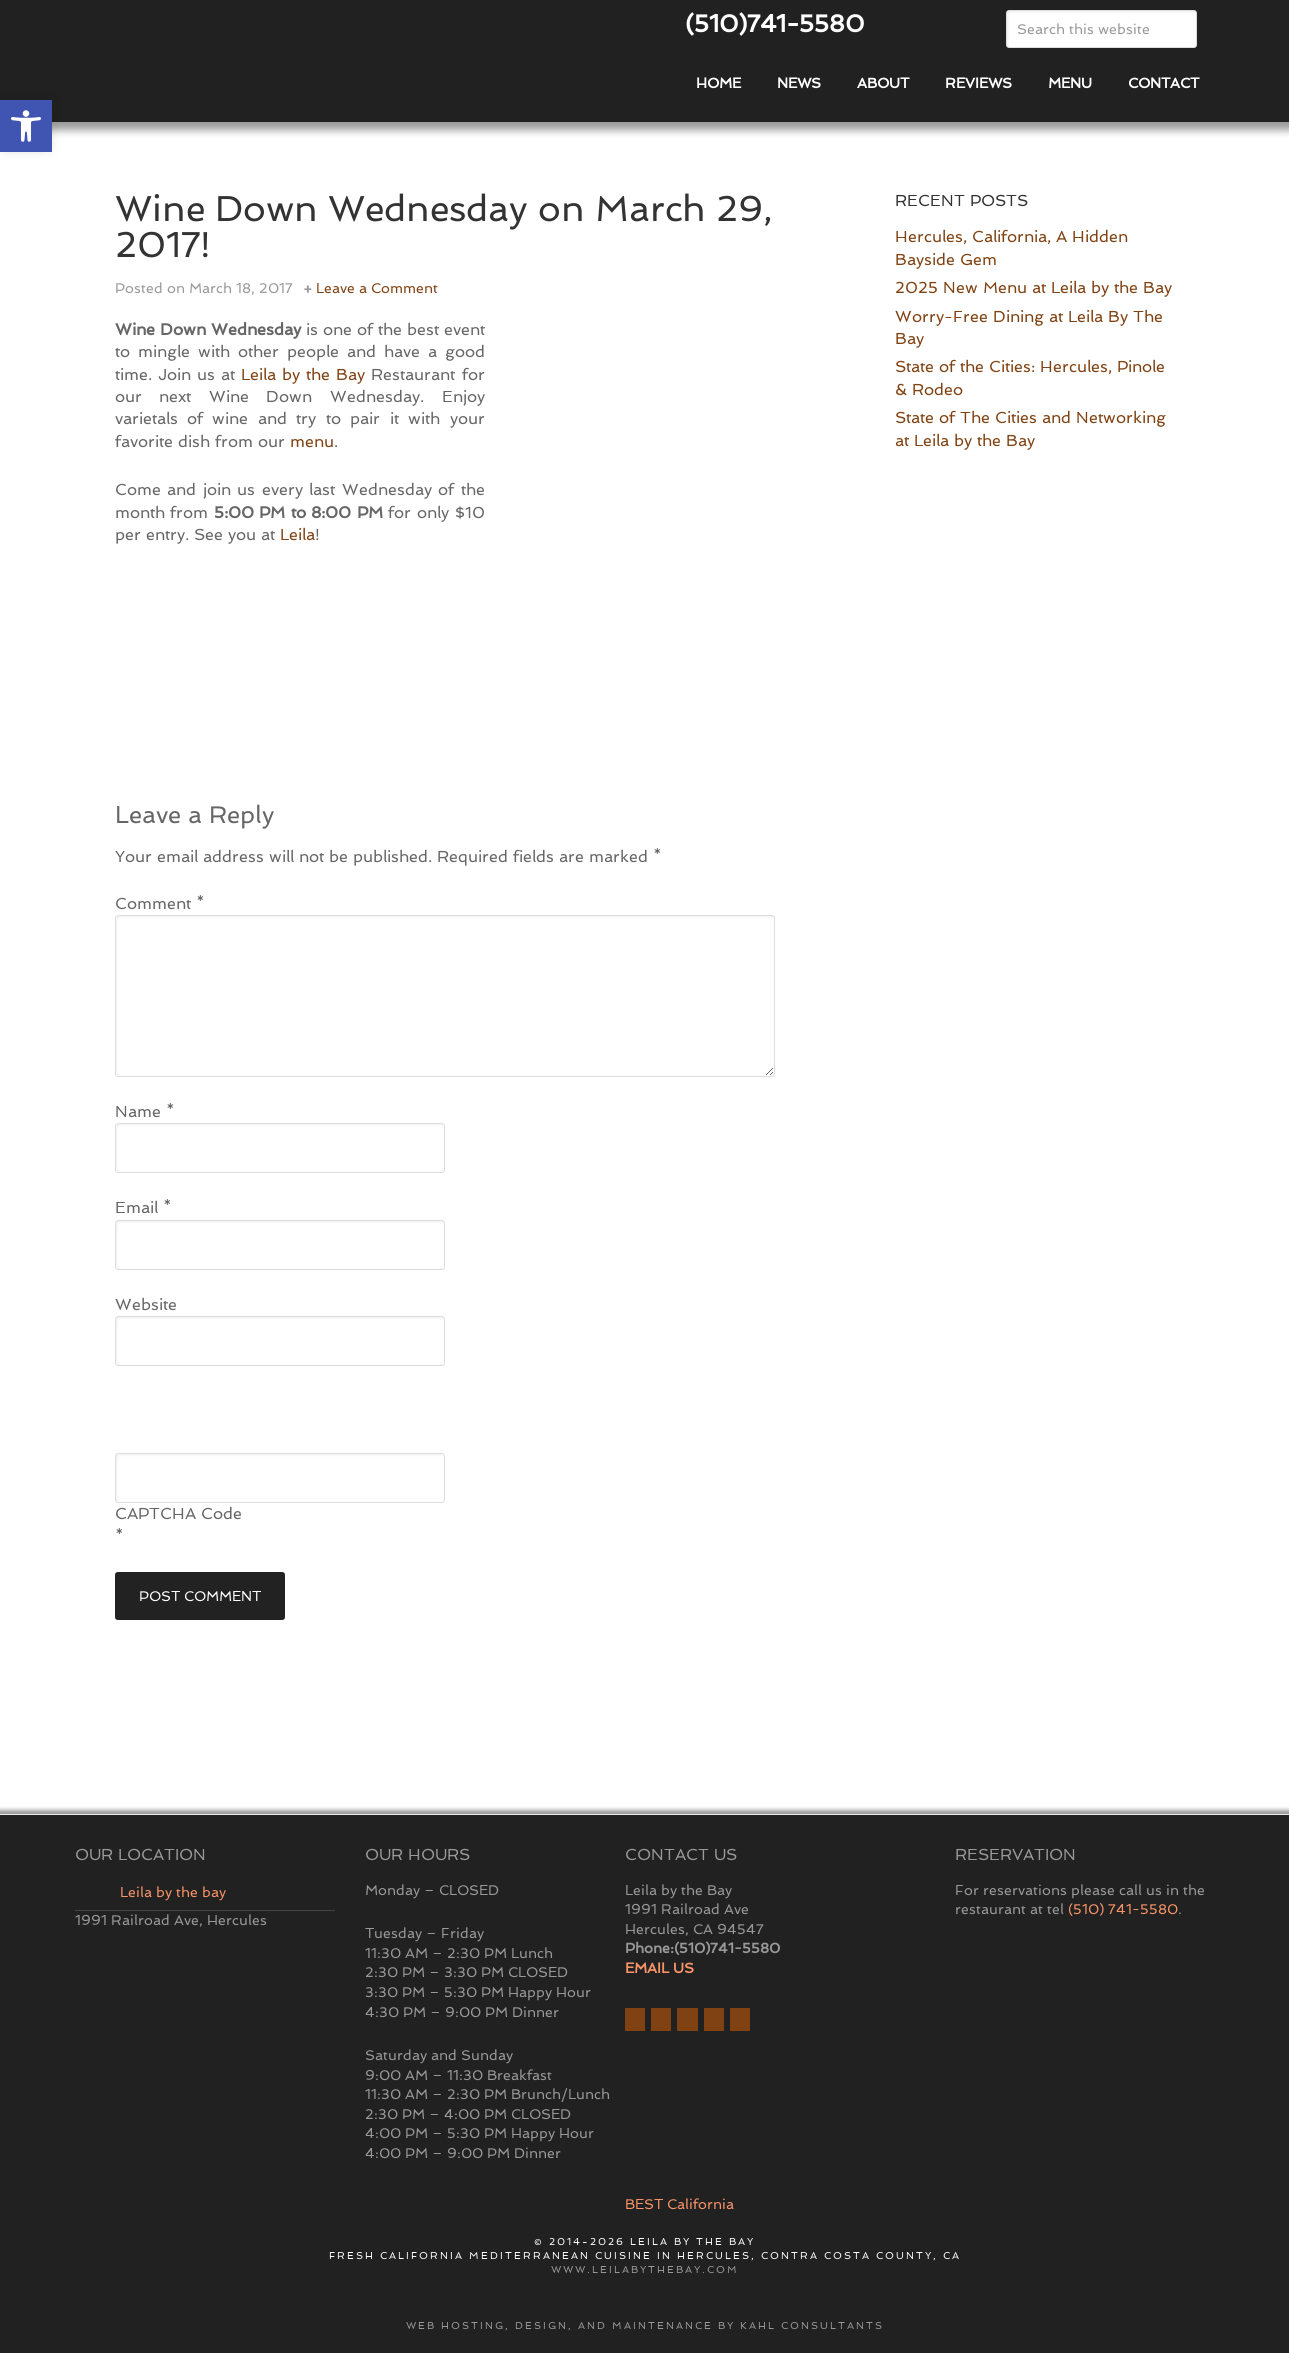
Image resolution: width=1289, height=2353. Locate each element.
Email (143, 1207)
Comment (160, 903)
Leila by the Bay (303, 374)
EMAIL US (659, 1968)
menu (312, 441)
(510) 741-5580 (1123, 1909)
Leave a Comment (377, 288)
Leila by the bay (173, 1892)
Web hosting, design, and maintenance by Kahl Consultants (645, 2325)
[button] (26, 126)
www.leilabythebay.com (645, 2269)
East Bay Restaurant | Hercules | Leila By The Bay (305, 73)
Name (145, 1111)
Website (146, 1304)
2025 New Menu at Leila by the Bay (1033, 287)
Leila (297, 534)
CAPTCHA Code (178, 1513)
